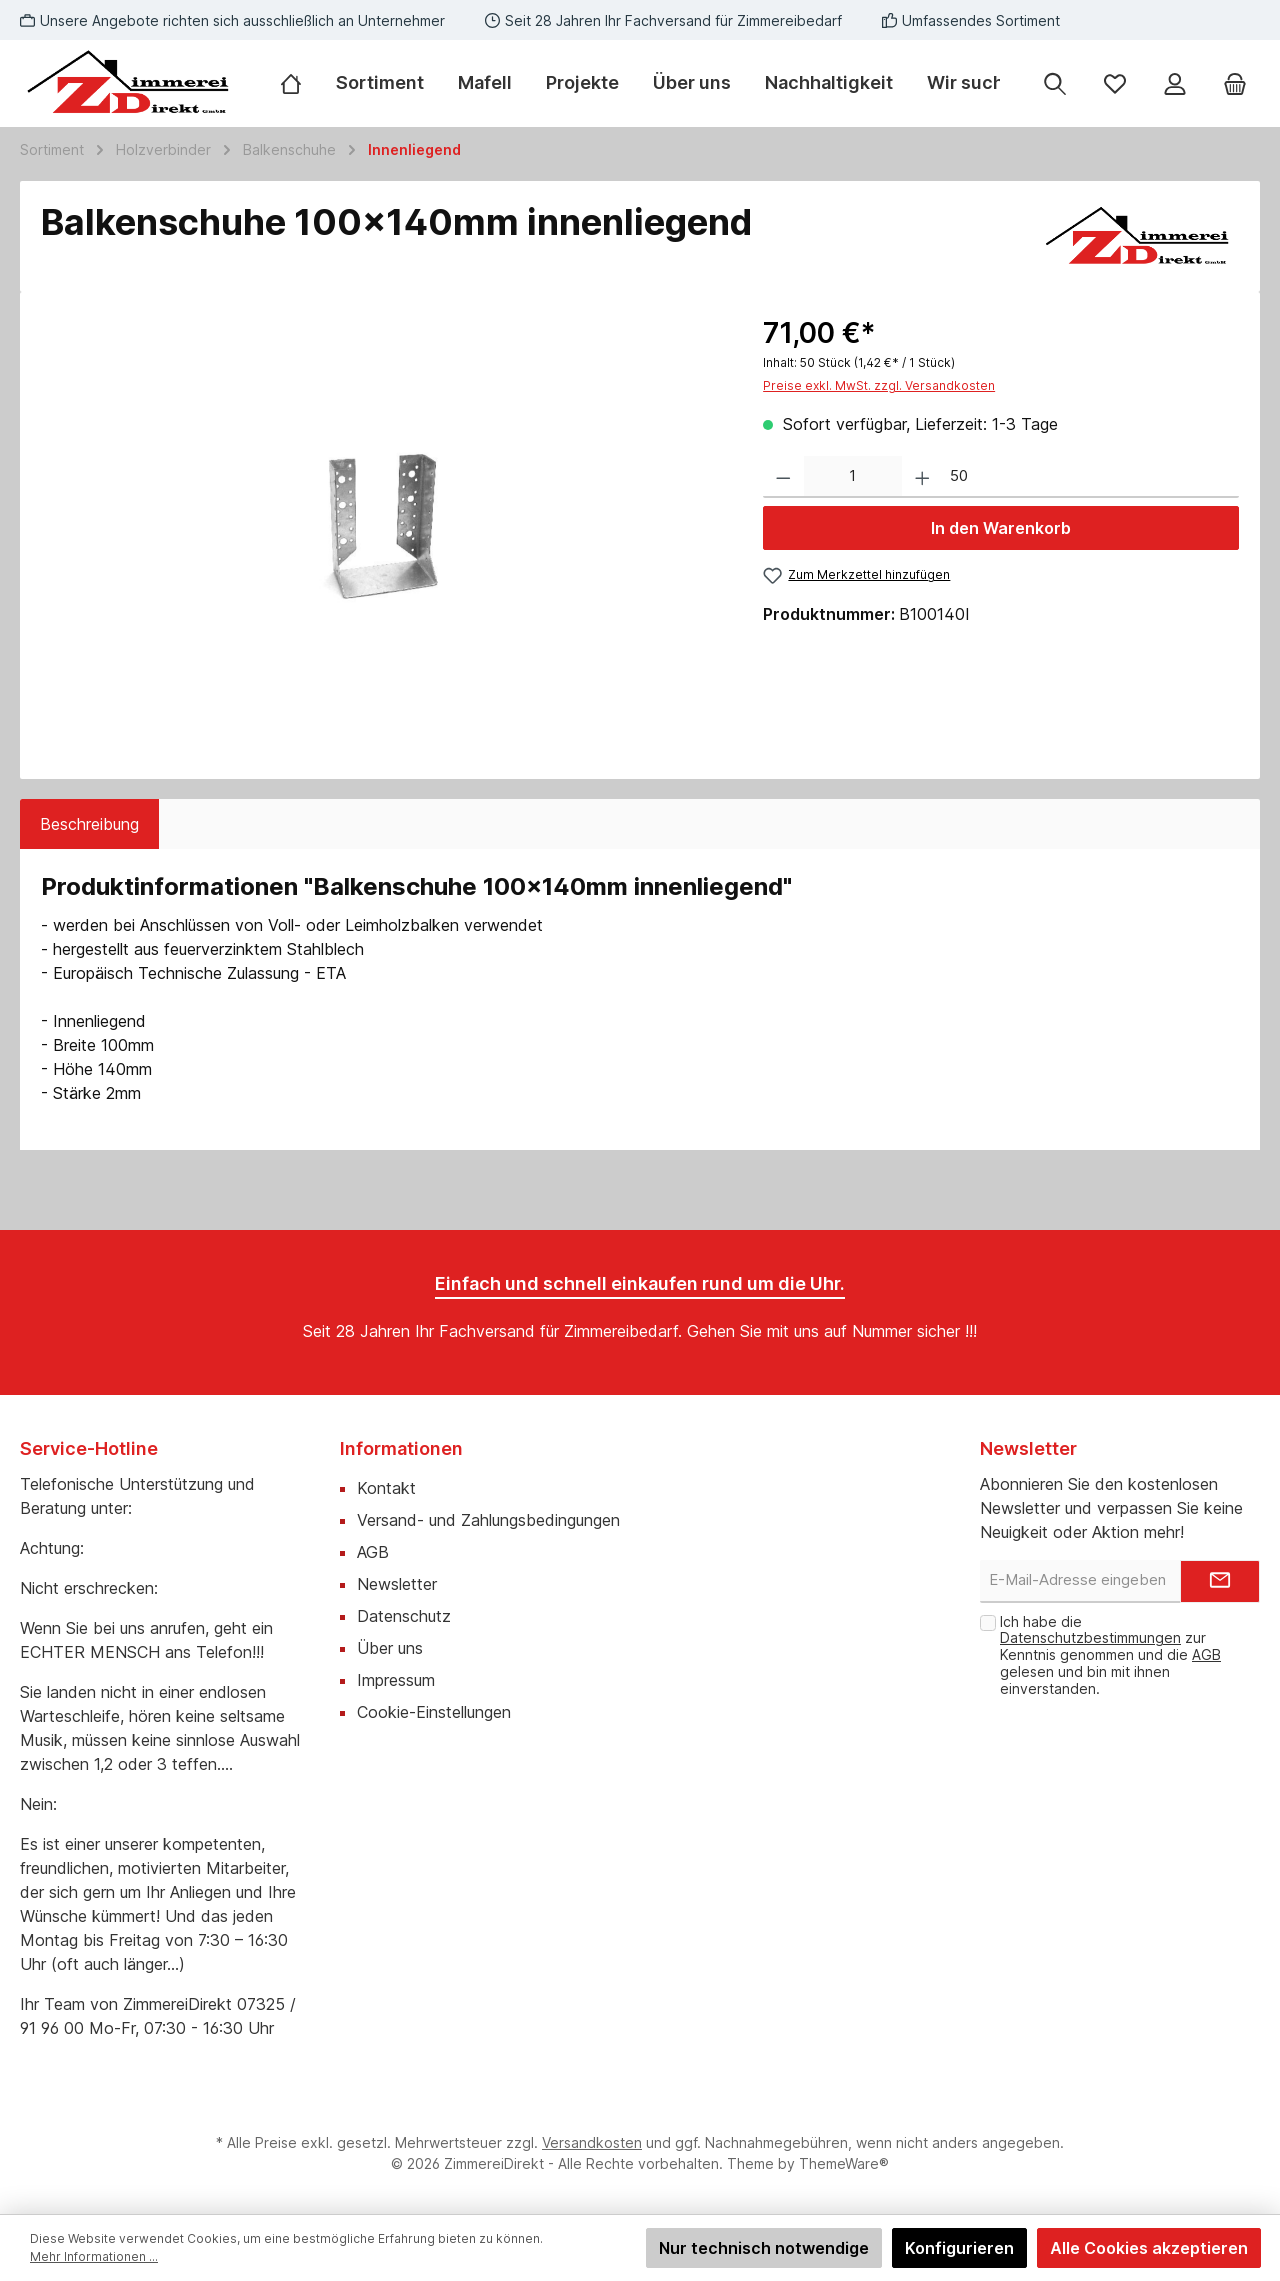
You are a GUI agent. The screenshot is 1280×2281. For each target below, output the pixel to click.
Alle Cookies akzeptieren (1149, 2248)
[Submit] (1220, 1581)
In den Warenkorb (1001, 528)
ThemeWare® (844, 2163)
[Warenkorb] (1235, 83)
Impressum (396, 1680)
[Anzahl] (853, 477)
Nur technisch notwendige (764, 2248)
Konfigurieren (959, 2248)
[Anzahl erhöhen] (922, 477)
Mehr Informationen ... (94, 2256)
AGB (373, 1552)
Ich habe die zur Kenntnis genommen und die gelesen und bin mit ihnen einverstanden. (1110, 1655)
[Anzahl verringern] (783, 477)
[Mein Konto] (1175, 83)
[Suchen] (1055, 83)
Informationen (401, 1448)
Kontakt (386, 1488)
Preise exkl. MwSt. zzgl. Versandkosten (879, 385)
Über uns (390, 1648)
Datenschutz (404, 1616)
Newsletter (397, 1584)
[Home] (299, 83)
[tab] (89, 824)
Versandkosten (592, 2142)
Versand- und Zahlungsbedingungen (488, 1520)
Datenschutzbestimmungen (1090, 1637)
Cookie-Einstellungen (434, 1712)
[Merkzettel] (1115, 83)
